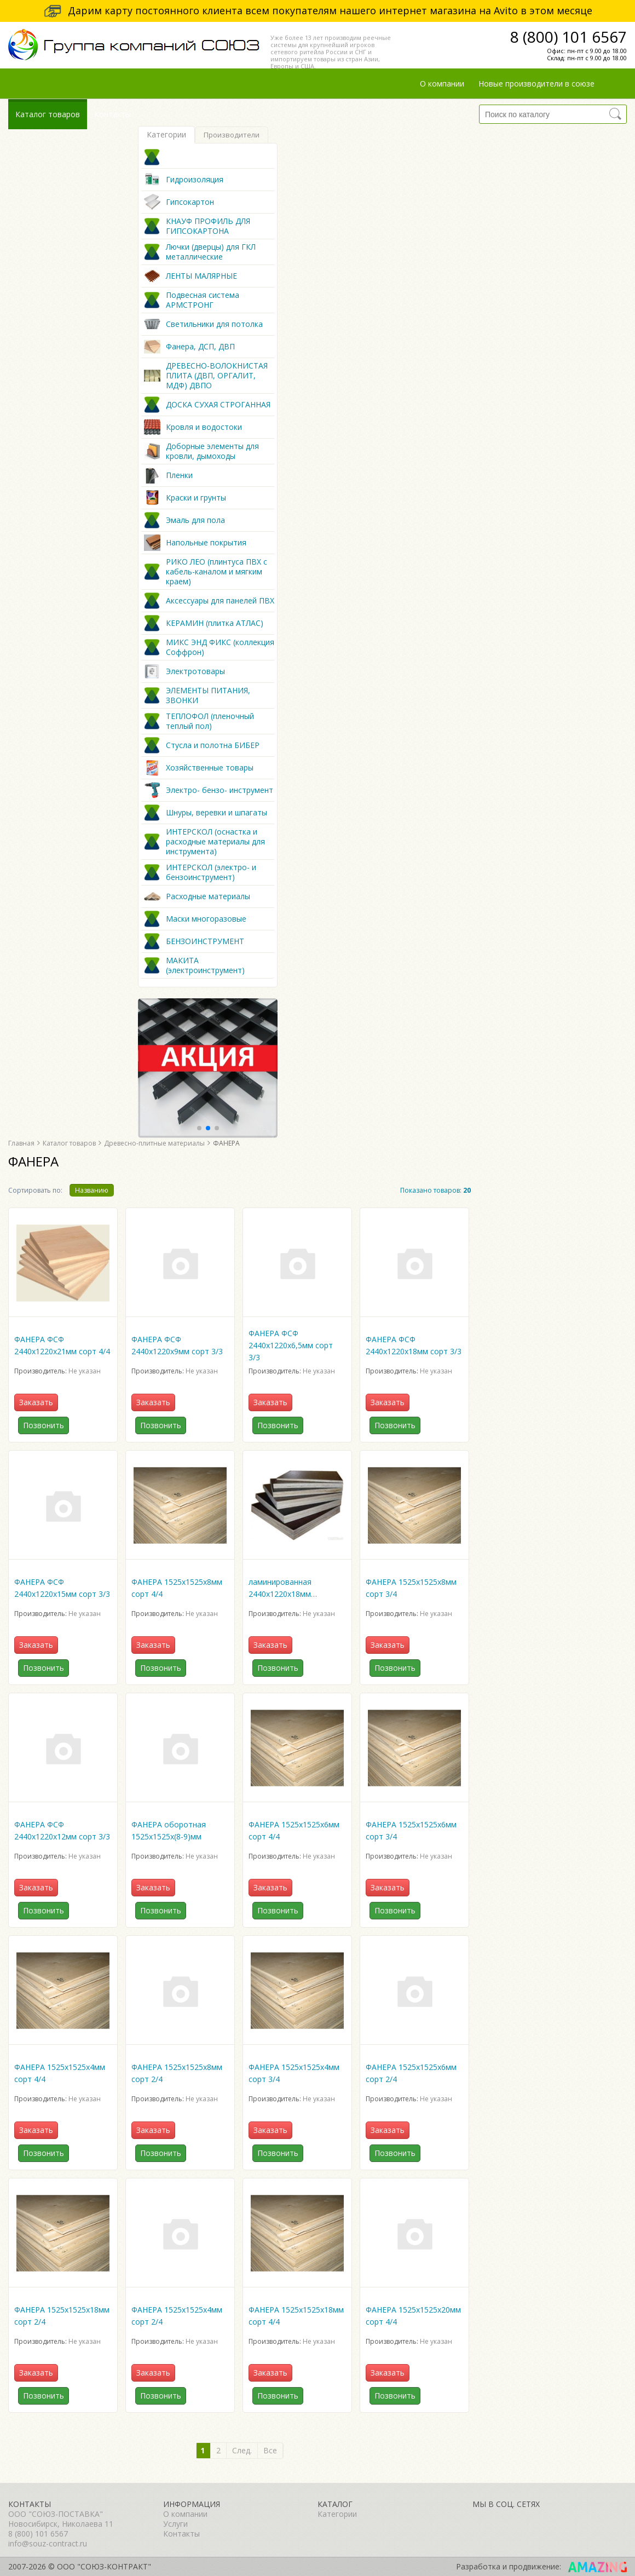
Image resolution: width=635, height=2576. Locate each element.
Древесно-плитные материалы (154, 1143)
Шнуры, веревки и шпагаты (216, 813)
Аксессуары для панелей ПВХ (220, 601)
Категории (166, 134)
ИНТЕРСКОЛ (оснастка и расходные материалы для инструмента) (215, 841)
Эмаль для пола (195, 520)
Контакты (112, 114)
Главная (21, 1143)
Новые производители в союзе (536, 83)
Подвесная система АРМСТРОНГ (202, 300)
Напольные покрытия (206, 543)
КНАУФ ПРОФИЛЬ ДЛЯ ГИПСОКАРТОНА (208, 226)
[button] (199, 1128)
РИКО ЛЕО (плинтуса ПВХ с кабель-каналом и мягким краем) (216, 571)
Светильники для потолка (214, 324)
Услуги (175, 2524)
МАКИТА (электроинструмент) (205, 965)
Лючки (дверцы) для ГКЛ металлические (211, 252)
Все (270, 2450)
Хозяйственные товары (209, 768)
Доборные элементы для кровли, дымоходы (212, 451)
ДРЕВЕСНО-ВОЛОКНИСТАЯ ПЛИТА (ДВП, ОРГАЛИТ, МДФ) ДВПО (217, 375)
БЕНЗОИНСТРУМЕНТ (205, 941)
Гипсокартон (190, 202)
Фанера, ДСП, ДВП (200, 347)
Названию (91, 1190)
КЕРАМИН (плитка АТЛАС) (214, 623)
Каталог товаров (47, 114)
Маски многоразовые (206, 919)
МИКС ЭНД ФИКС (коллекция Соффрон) (220, 647)
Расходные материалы (208, 896)
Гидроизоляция (194, 180)
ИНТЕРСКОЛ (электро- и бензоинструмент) (211, 872)
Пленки (179, 475)
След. (242, 2450)
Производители (231, 135)
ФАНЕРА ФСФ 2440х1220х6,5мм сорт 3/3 (291, 1345)
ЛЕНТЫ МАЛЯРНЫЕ (201, 276)
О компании (442, 83)
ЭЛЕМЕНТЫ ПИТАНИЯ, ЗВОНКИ (208, 695)
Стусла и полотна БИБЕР (212, 745)
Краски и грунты (196, 498)
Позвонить (43, 1425)
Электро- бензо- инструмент (219, 790)
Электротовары (195, 671)
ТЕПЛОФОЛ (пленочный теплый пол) (210, 721)
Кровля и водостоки (204, 427)
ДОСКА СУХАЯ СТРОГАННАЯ (218, 405)
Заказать (36, 1402)
